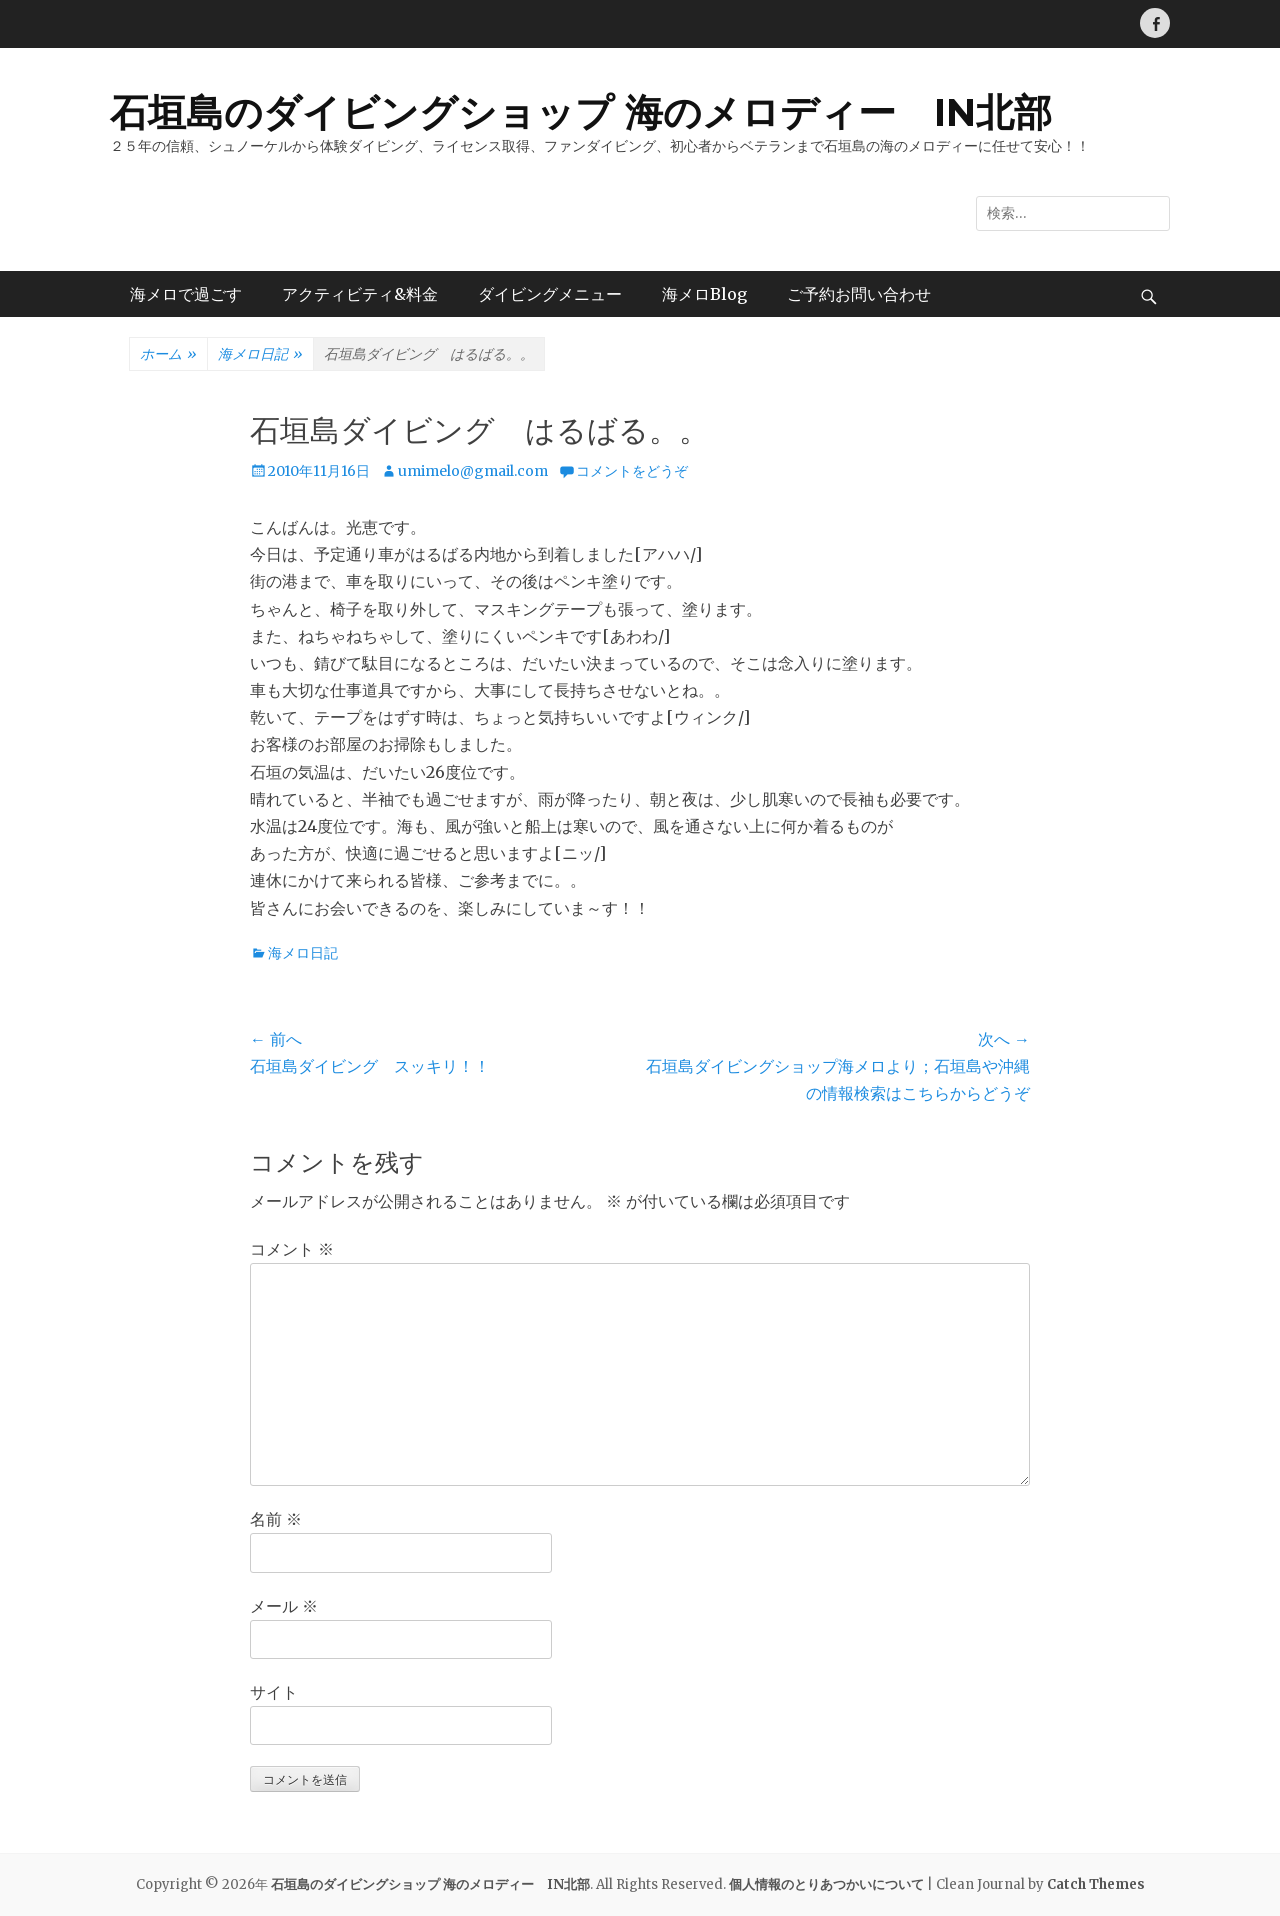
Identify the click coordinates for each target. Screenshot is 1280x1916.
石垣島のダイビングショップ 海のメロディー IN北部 (581, 112)
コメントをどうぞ (632, 471)
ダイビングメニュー (550, 294)
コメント (292, 1249)
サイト (274, 1692)
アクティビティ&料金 (360, 294)
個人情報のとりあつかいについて (826, 1884)
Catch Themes (1096, 1884)
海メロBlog (704, 294)
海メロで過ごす (186, 294)
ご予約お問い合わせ (859, 294)
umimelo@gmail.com (473, 471)
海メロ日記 (260, 355)
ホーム (168, 355)
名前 (276, 1519)
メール (284, 1606)
